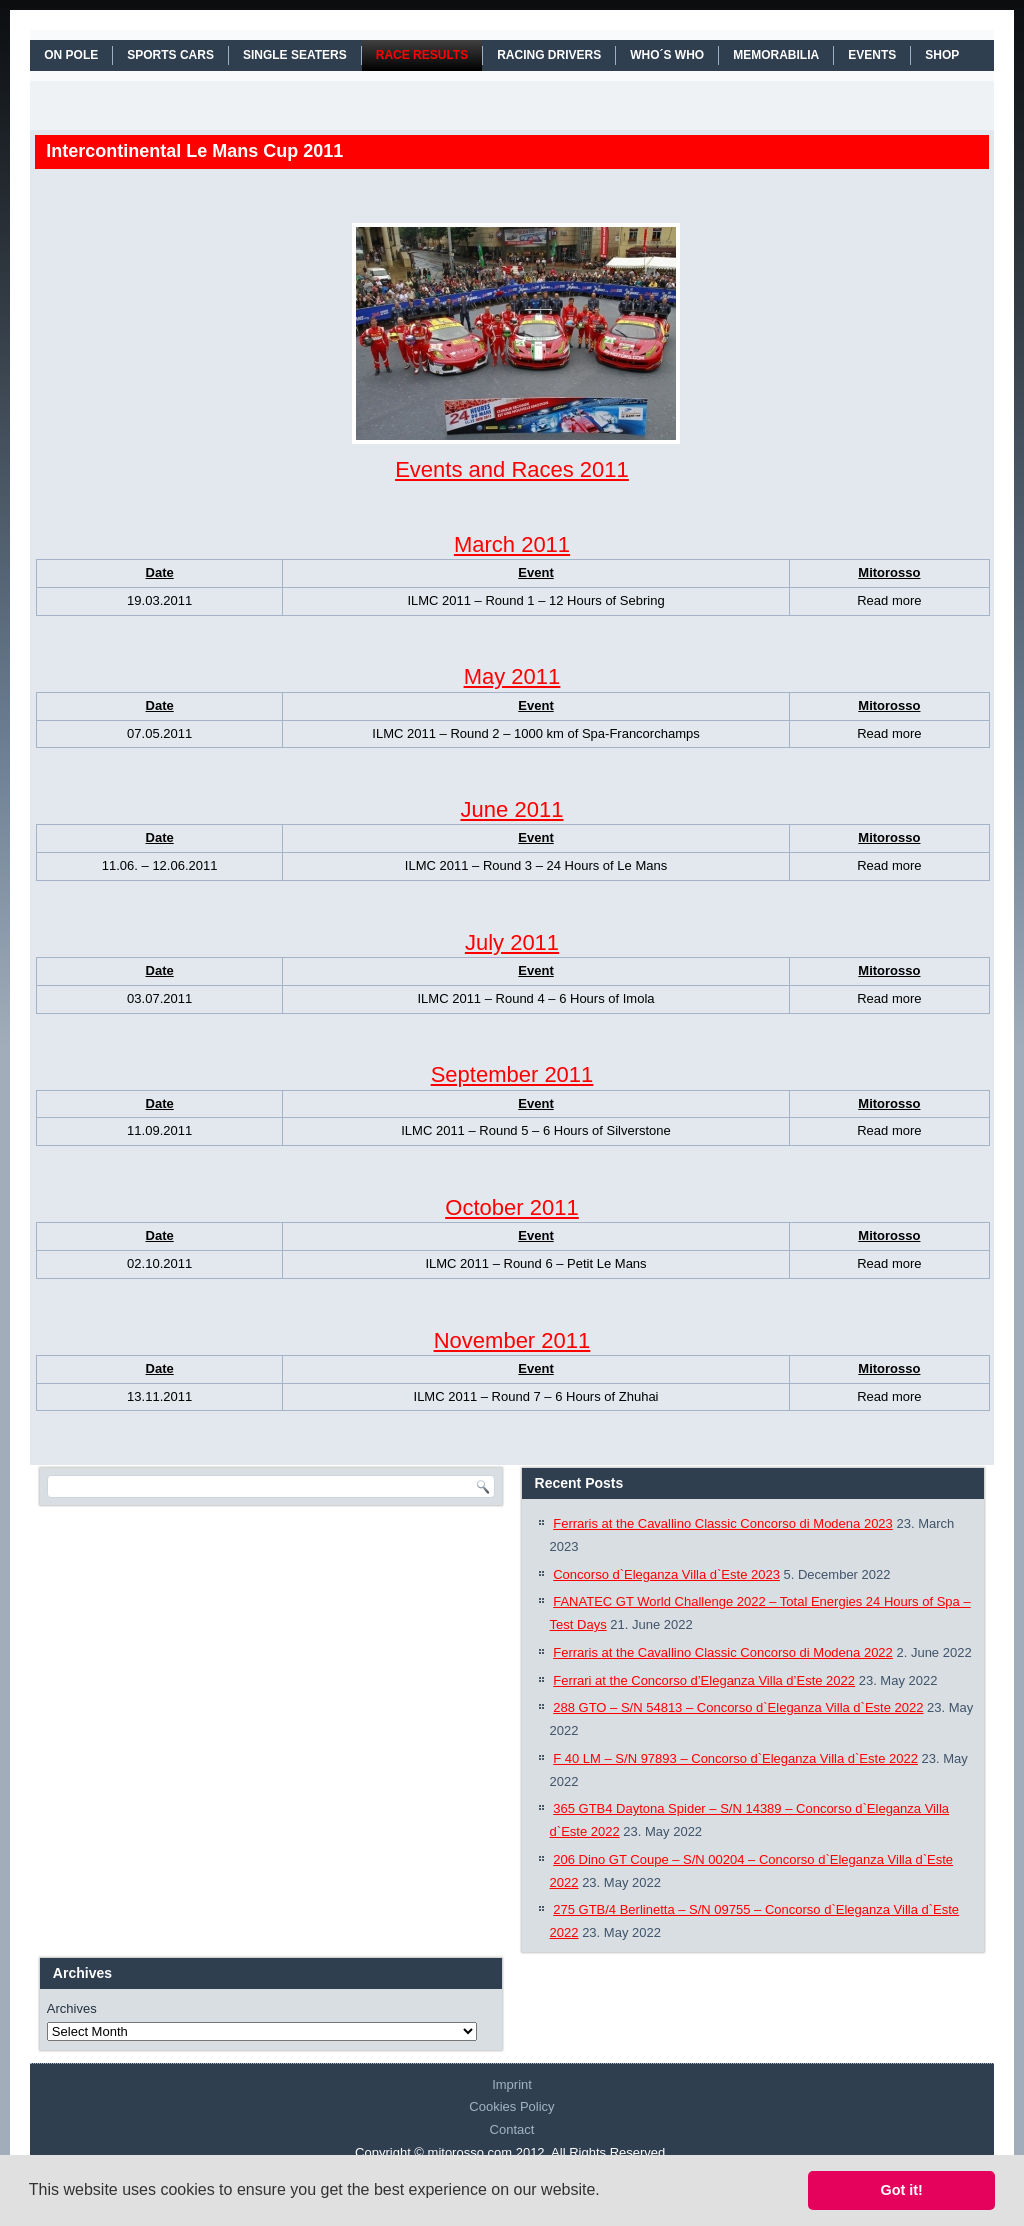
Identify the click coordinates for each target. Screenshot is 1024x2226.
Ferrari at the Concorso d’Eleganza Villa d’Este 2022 (704, 1680)
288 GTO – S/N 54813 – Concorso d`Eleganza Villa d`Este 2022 (738, 1707)
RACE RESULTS (422, 55)
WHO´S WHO (667, 55)
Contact (512, 2129)
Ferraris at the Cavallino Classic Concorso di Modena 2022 (723, 1652)
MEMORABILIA (776, 55)
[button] (607, 2192)
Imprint (512, 2084)
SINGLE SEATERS (295, 55)
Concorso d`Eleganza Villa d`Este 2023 (666, 1574)
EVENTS (872, 55)
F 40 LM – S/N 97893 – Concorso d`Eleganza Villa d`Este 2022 (735, 1758)
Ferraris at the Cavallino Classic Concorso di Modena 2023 (723, 1523)
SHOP (942, 55)
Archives (72, 2008)
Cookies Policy (511, 2106)
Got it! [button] (902, 2190)
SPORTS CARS (170, 55)
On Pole (71, 55)
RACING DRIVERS (549, 55)
